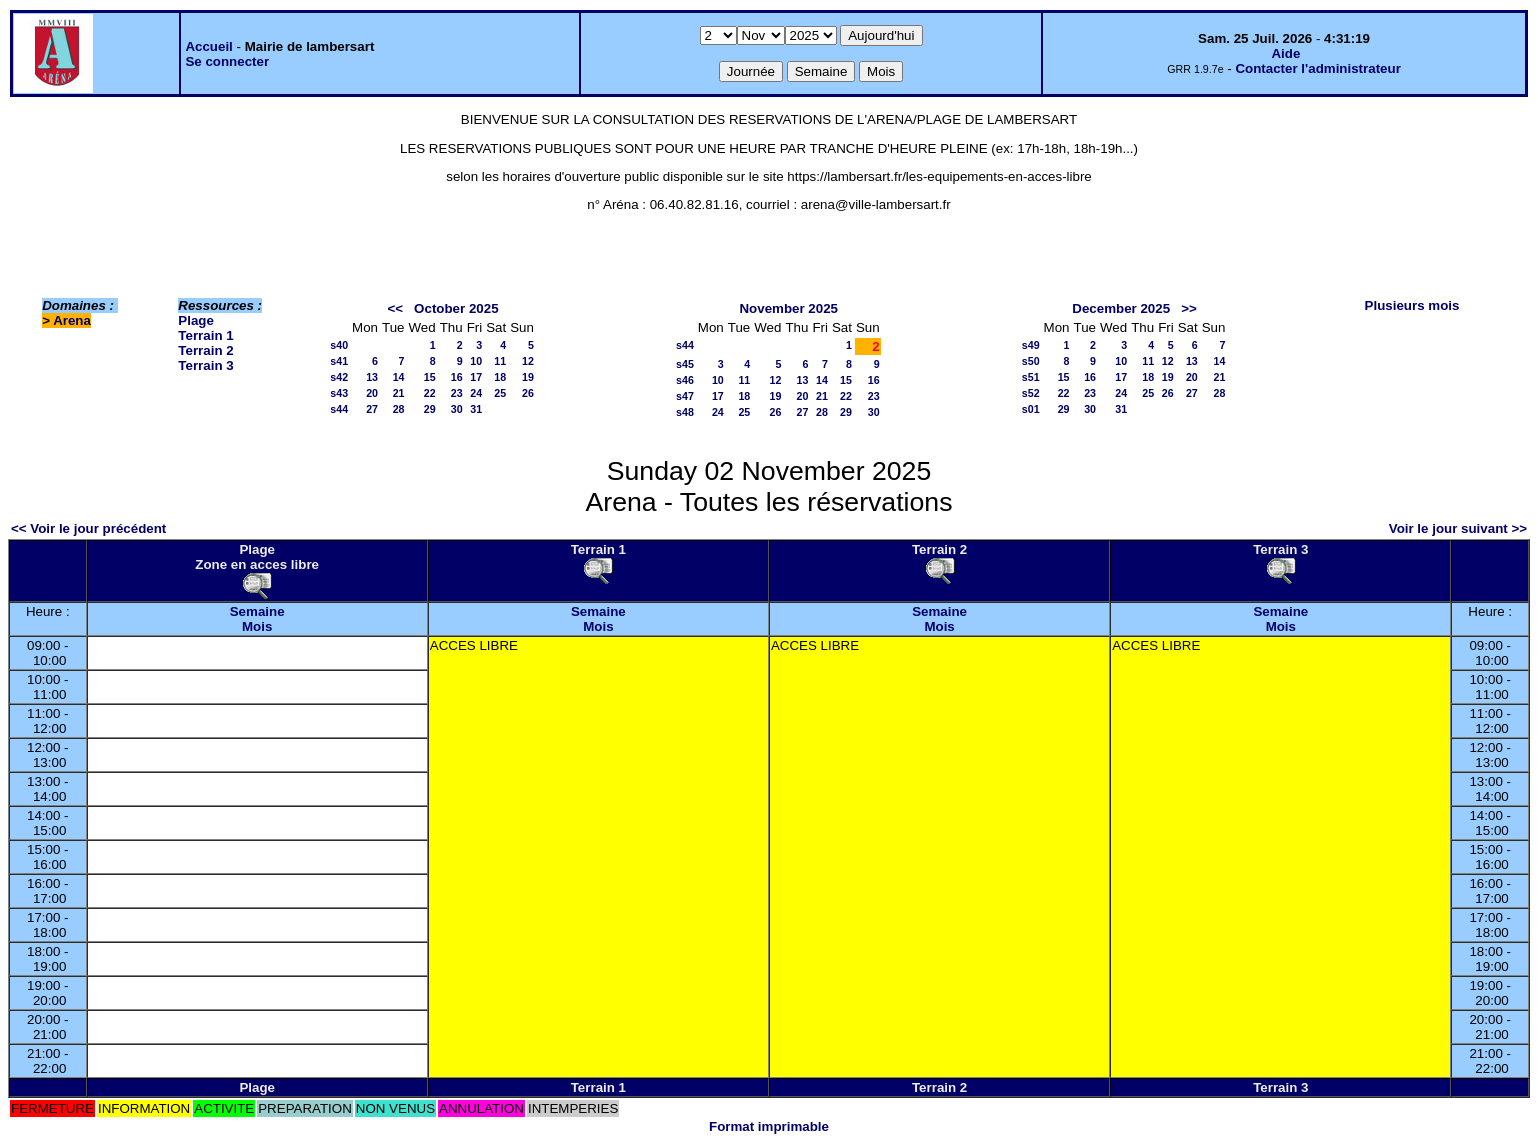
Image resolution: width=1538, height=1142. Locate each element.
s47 (685, 396)
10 (476, 361)
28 (399, 409)
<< (395, 308)
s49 (1031, 345)
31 (476, 409)
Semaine (257, 611)
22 (430, 393)
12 (528, 361)
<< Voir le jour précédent (88, 528)
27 (372, 409)
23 (457, 393)
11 (500, 361)
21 (399, 393)
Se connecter (227, 61)
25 (500, 393)
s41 (339, 361)
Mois (257, 626)
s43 (339, 393)
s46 (685, 380)
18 (500, 377)
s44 (339, 409)
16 (457, 377)
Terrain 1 (205, 335)
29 (430, 409)
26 (528, 393)
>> (1189, 308)
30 (457, 409)
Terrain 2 (205, 350)
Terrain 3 (205, 365)
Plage (196, 320)
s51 (1031, 377)
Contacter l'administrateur (1317, 68)
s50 (1031, 361)
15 (430, 377)
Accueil (208, 46)
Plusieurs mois (1412, 305)
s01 (1031, 409)
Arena (72, 320)
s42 (339, 377)
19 (528, 377)
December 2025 (1121, 308)
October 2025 (456, 308)
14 (399, 377)
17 (476, 377)
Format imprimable (769, 1126)
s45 (685, 364)
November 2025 (788, 308)
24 (476, 393)
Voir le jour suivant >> (1458, 528)
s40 (339, 345)
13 (372, 377)
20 (372, 393)
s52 (1031, 393)
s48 (685, 412)
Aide (1285, 53)
